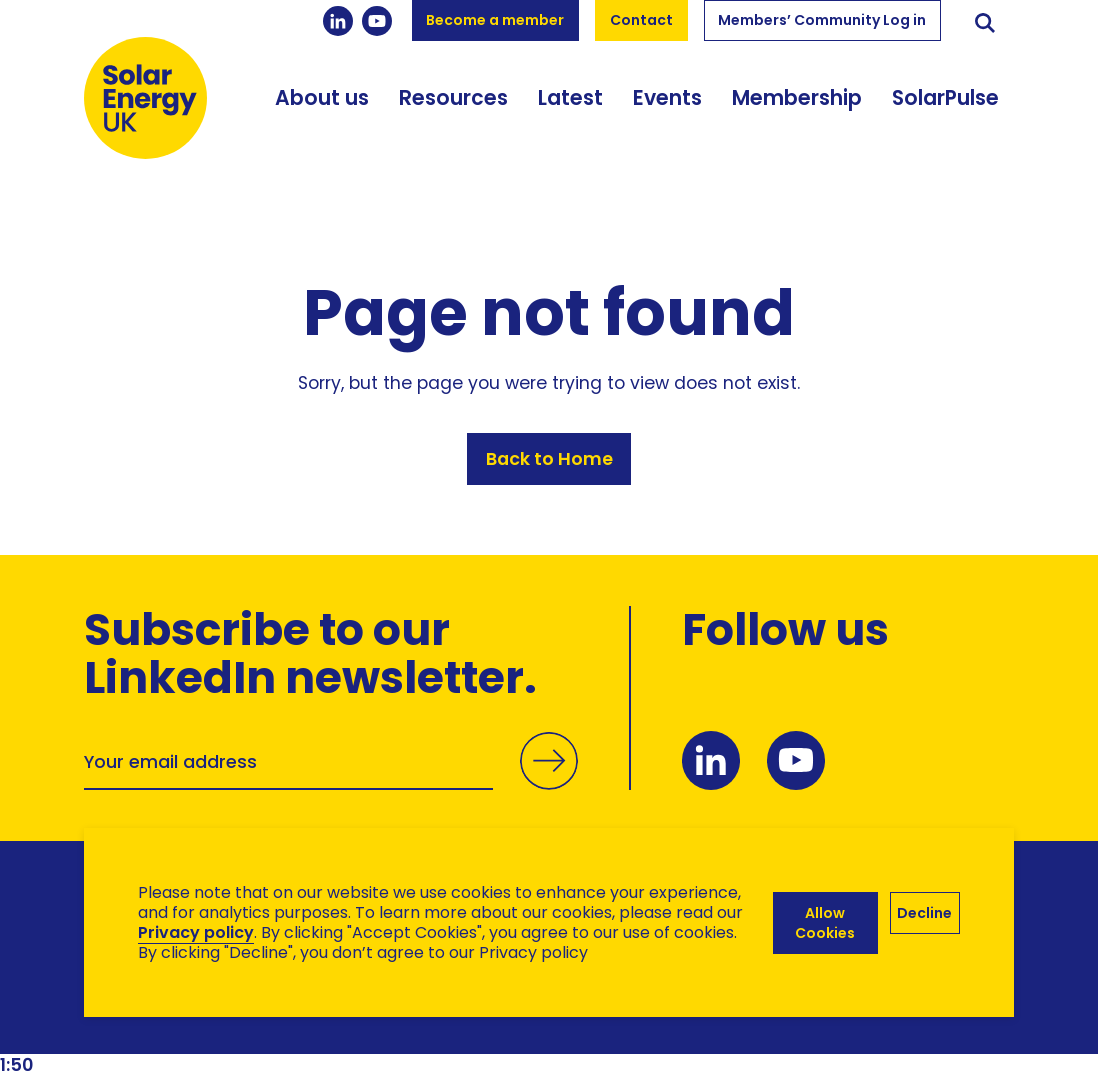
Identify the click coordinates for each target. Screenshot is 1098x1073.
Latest (570, 99)
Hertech (440, 1023)
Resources (453, 99)
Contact (641, 20)
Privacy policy (196, 932)
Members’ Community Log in (822, 20)
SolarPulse (945, 99)
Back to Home (549, 459)
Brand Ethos (232, 1023)
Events (667, 99)
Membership (797, 99)
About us (322, 99)
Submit (549, 780)
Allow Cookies (825, 923)
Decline (924, 913)
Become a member (495, 20)
